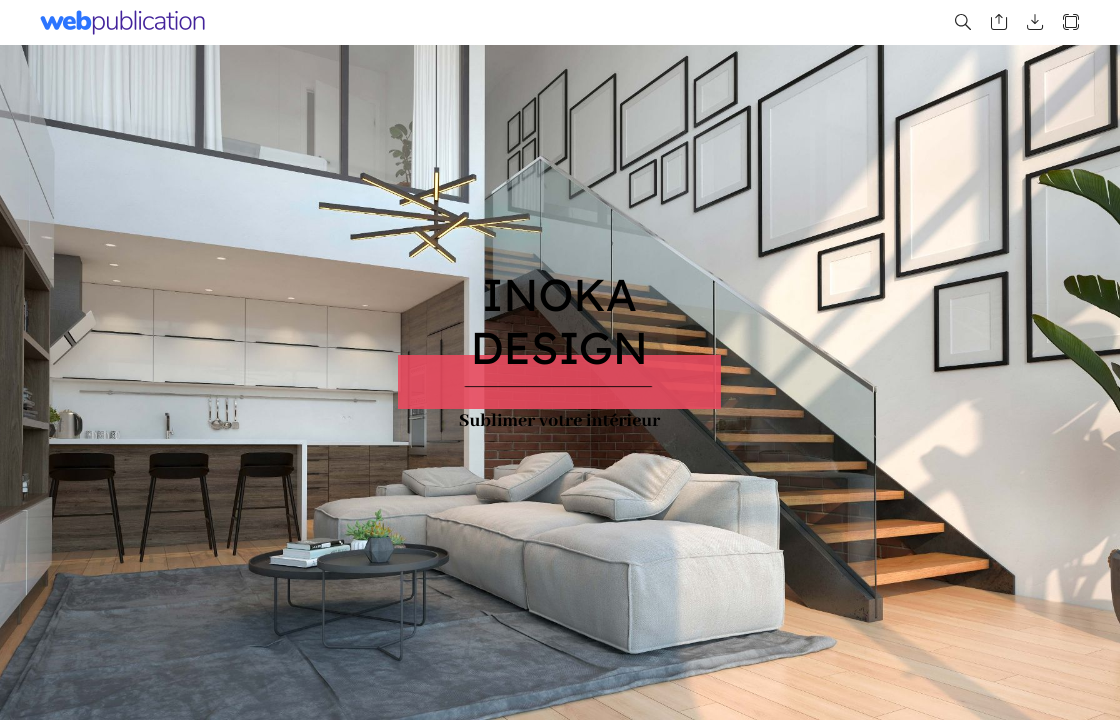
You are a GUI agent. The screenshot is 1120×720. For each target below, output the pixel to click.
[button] (963, 22)
